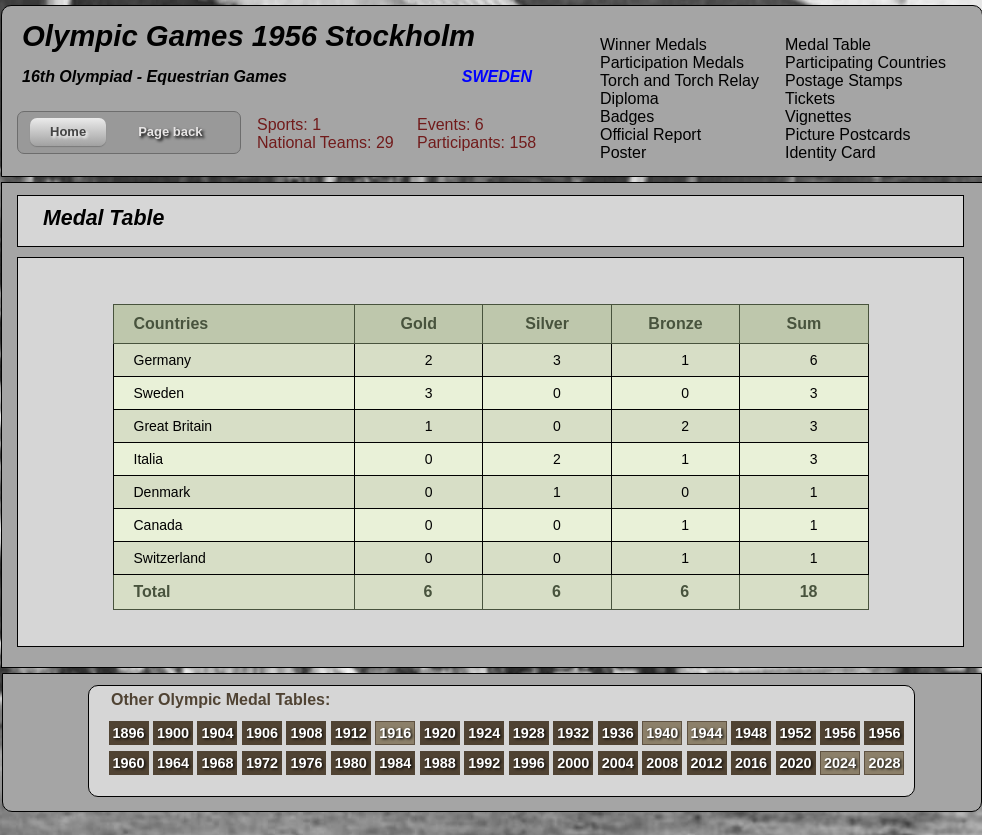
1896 (129, 733)
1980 (351, 763)
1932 (573, 733)
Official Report (650, 134)
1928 (529, 733)
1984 (395, 763)
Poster (623, 152)
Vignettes (818, 116)
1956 (840, 733)
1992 (484, 763)
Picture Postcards (847, 134)
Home (68, 131)
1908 (306, 733)
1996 (529, 763)
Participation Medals (672, 62)
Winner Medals (653, 44)
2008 (662, 763)
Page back (170, 131)
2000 (573, 763)
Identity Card (830, 152)
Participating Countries (865, 62)
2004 (618, 763)
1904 (217, 733)
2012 (707, 763)
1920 (440, 733)
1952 (796, 733)
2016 (751, 763)
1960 (129, 763)
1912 (351, 733)
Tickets (810, 98)
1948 (751, 733)
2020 (796, 763)
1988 (440, 763)
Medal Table (828, 44)
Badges (627, 116)
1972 (262, 763)
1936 (618, 733)
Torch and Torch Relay (679, 80)
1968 (217, 763)
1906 (262, 733)
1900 (173, 733)
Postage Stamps (843, 80)
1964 (173, 763)
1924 (484, 733)
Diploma (629, 98)
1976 (306, 763)
